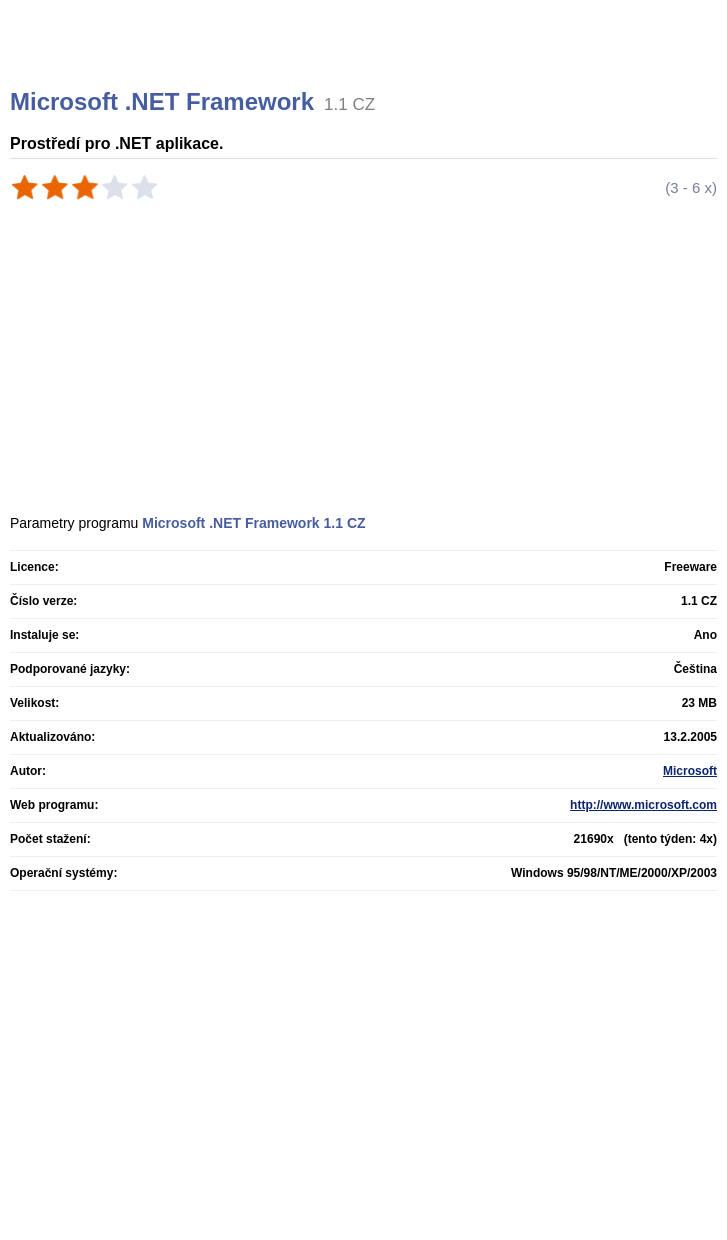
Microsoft (690, 771)
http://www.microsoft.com (643, 805)
